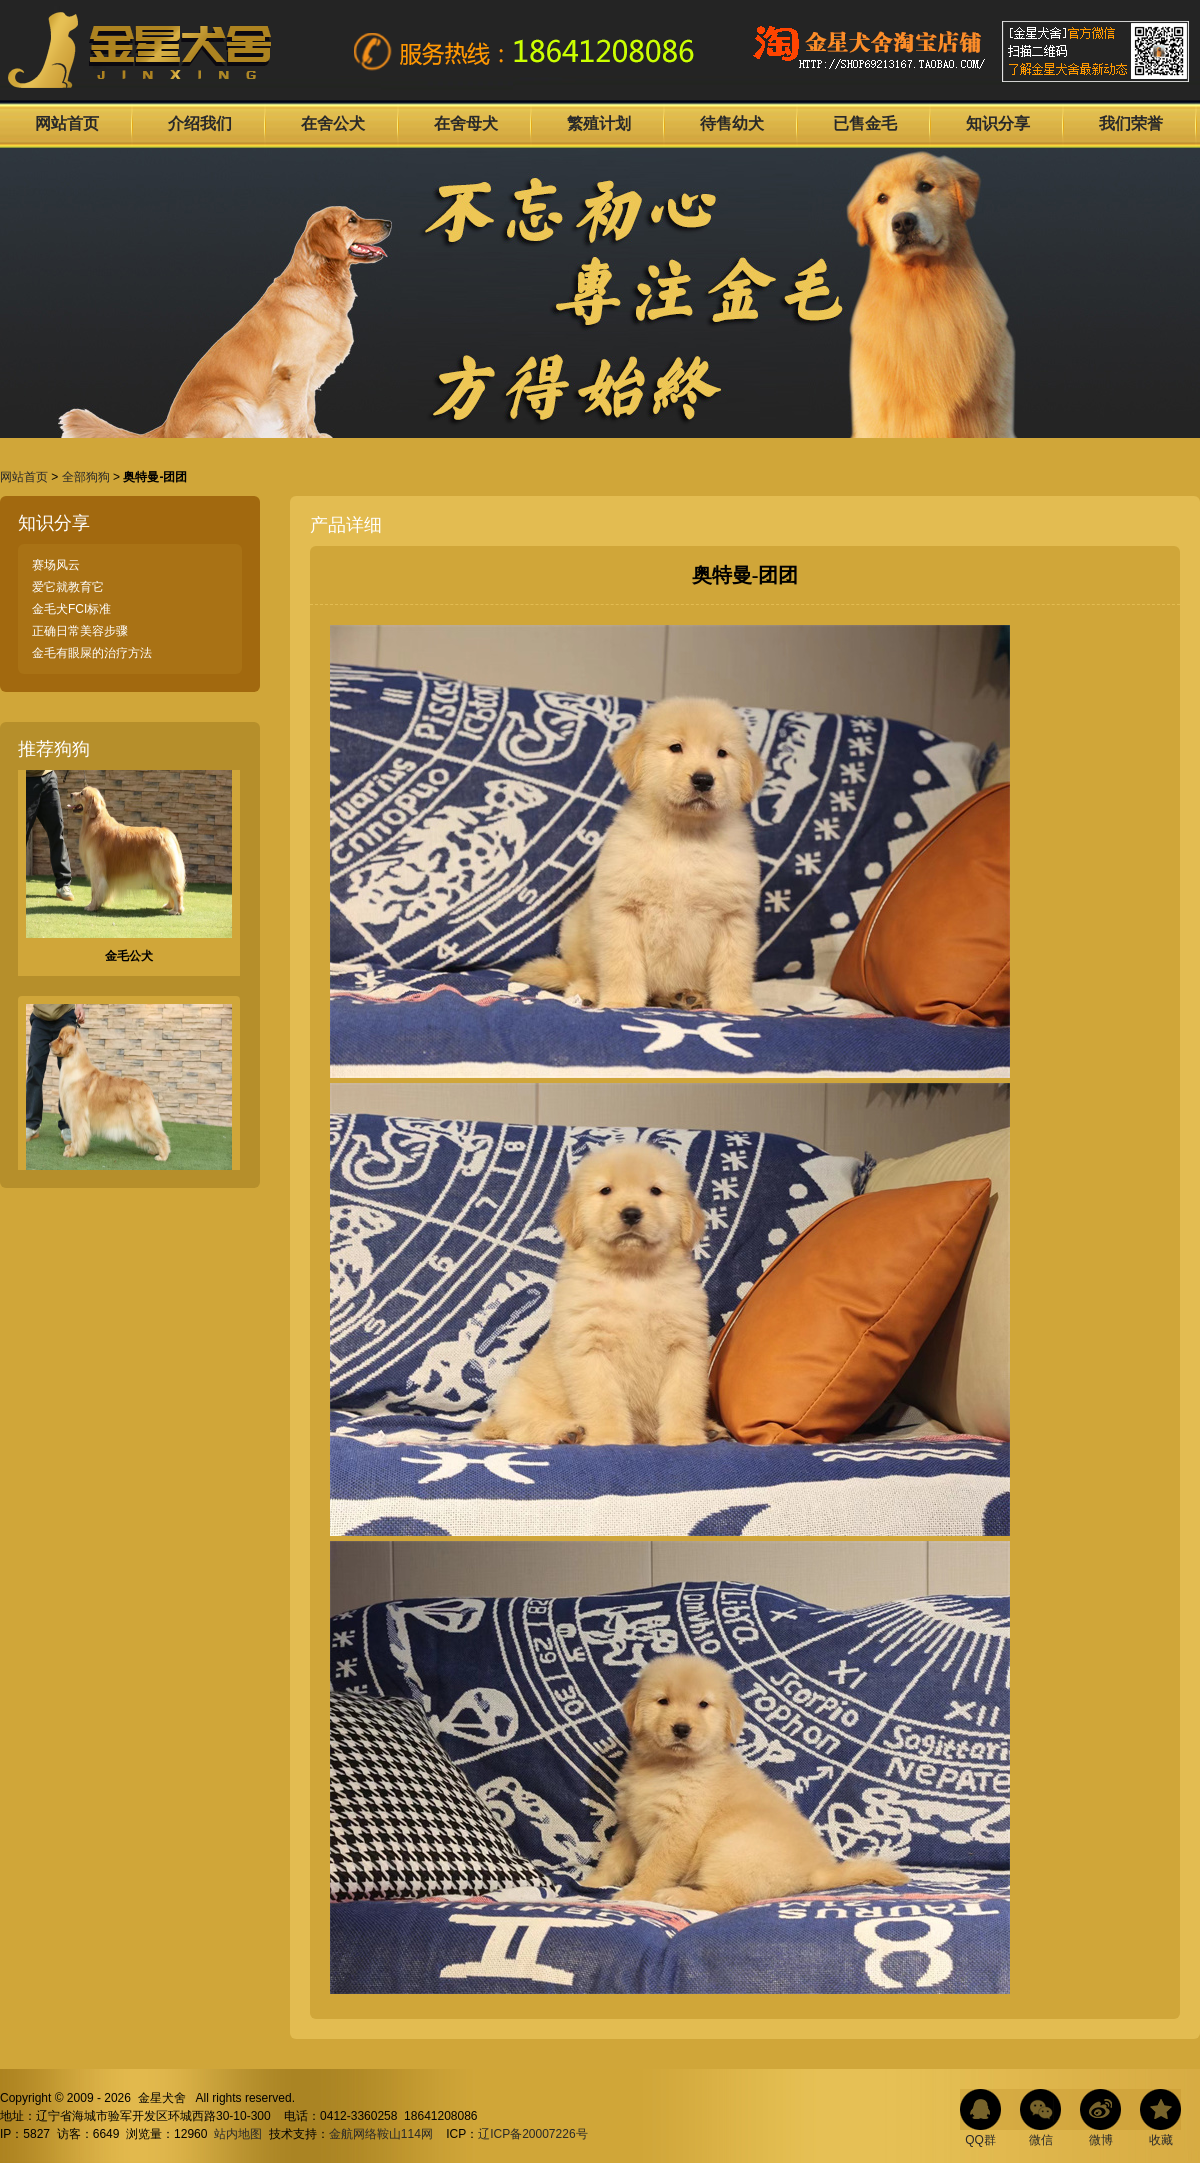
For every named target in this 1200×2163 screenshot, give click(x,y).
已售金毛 (865, 123)
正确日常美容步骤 (80, 631)
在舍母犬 (466, 123)
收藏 (1161, 2140)
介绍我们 (200, 123)
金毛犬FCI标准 (71, 609)
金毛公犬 (129, 960)
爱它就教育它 (68, 587)
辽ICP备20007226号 (532, 2134)
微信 (1041, 2140)
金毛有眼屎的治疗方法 (92, 653)
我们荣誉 (1131, 123)
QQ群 (980, 2140)
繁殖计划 (599, 123)
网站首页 (67, 123)
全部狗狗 (86, 477)
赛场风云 (56, 565)
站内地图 (238, 2134)
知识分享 (998, 123)
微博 (1101, 2140)
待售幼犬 (732, 123)
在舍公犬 (333, 123)
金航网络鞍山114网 (381, 2134)
